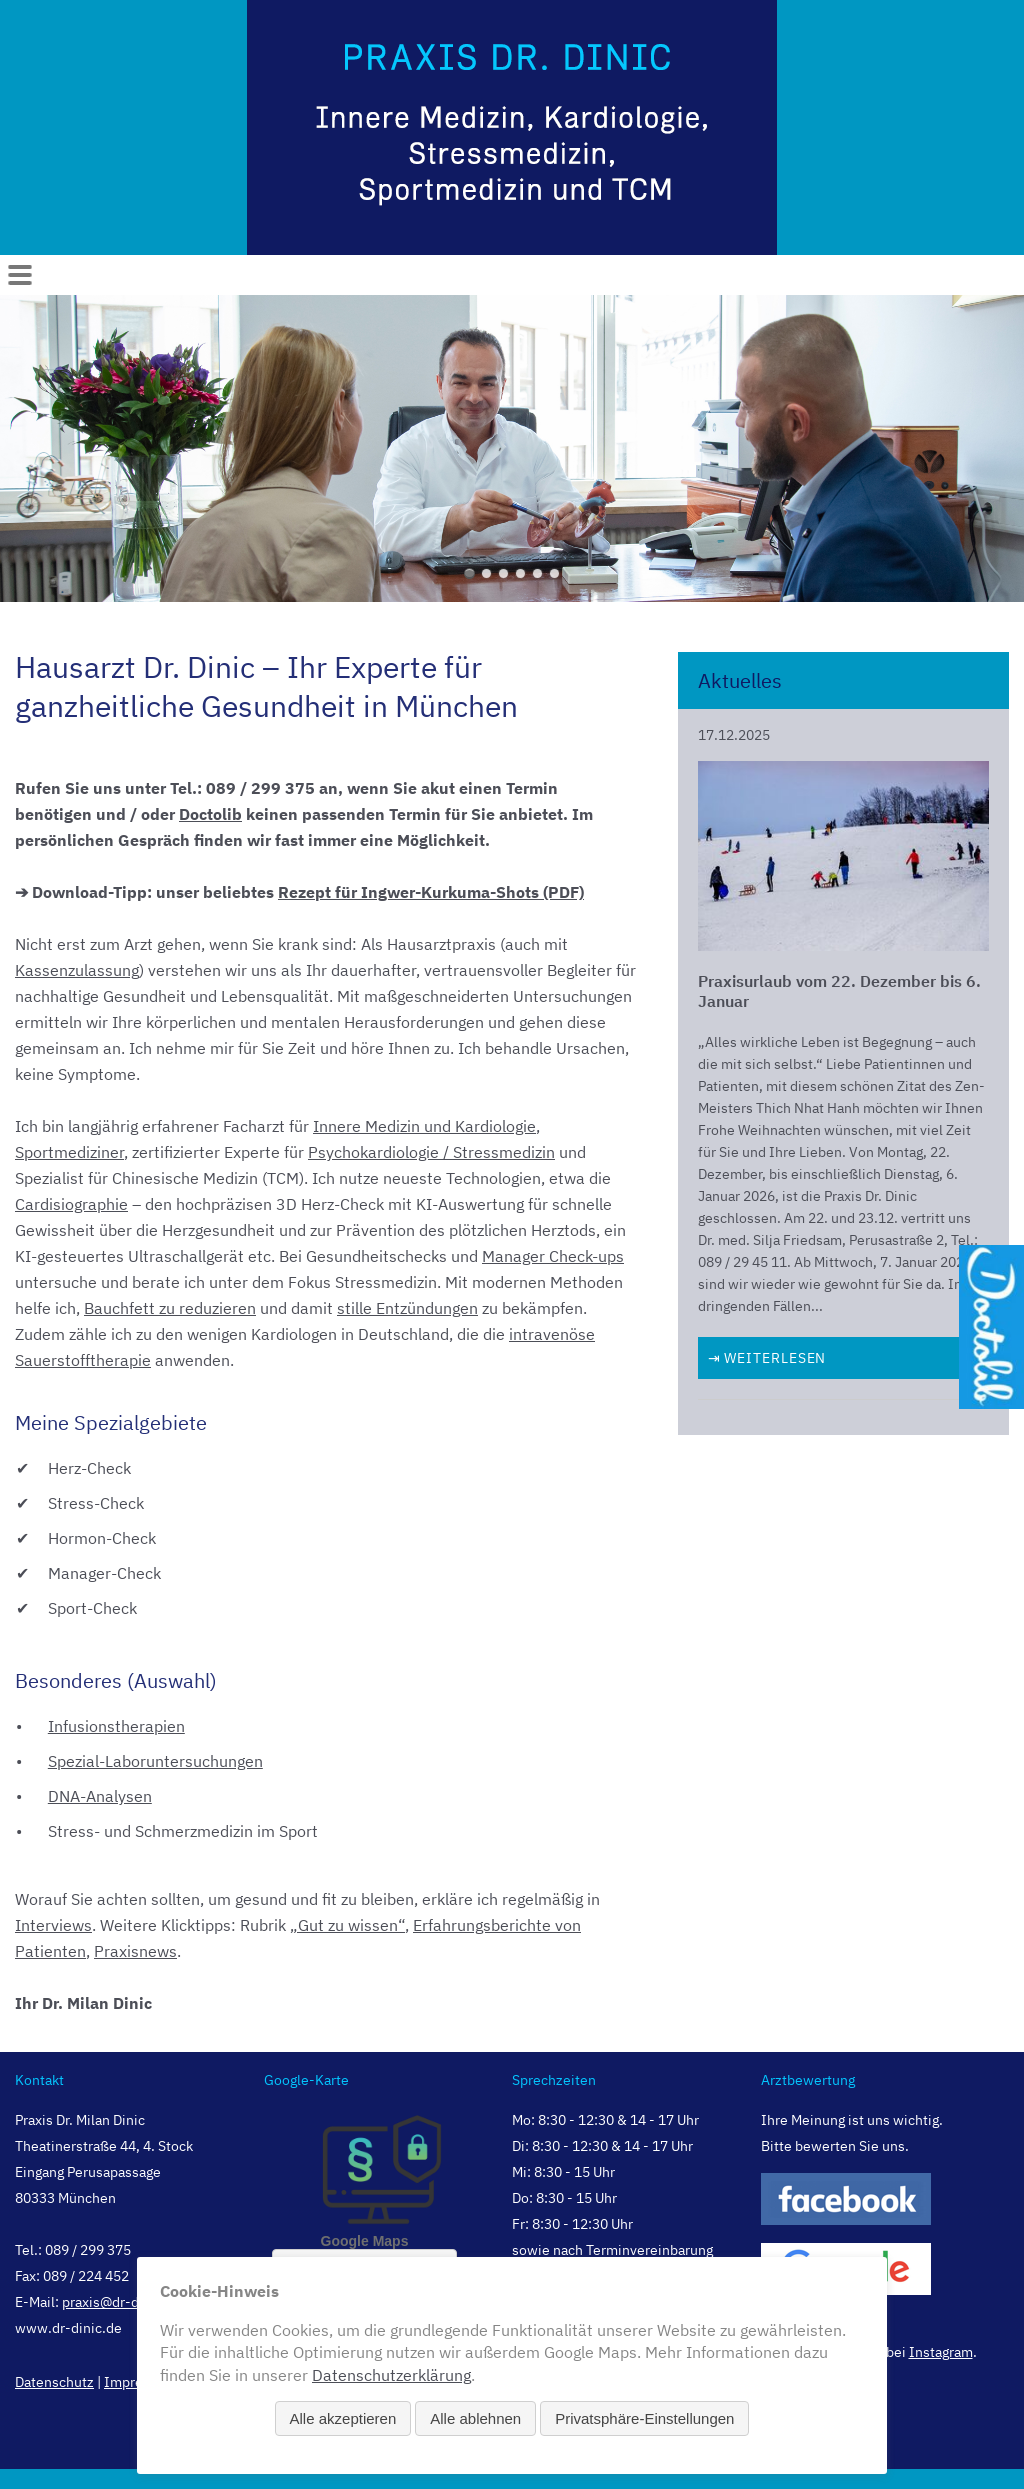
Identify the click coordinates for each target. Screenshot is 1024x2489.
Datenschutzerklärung (391, 2375)
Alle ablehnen (475, 2418)
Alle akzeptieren (343, 2418)
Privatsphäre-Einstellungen (644, 2418)
